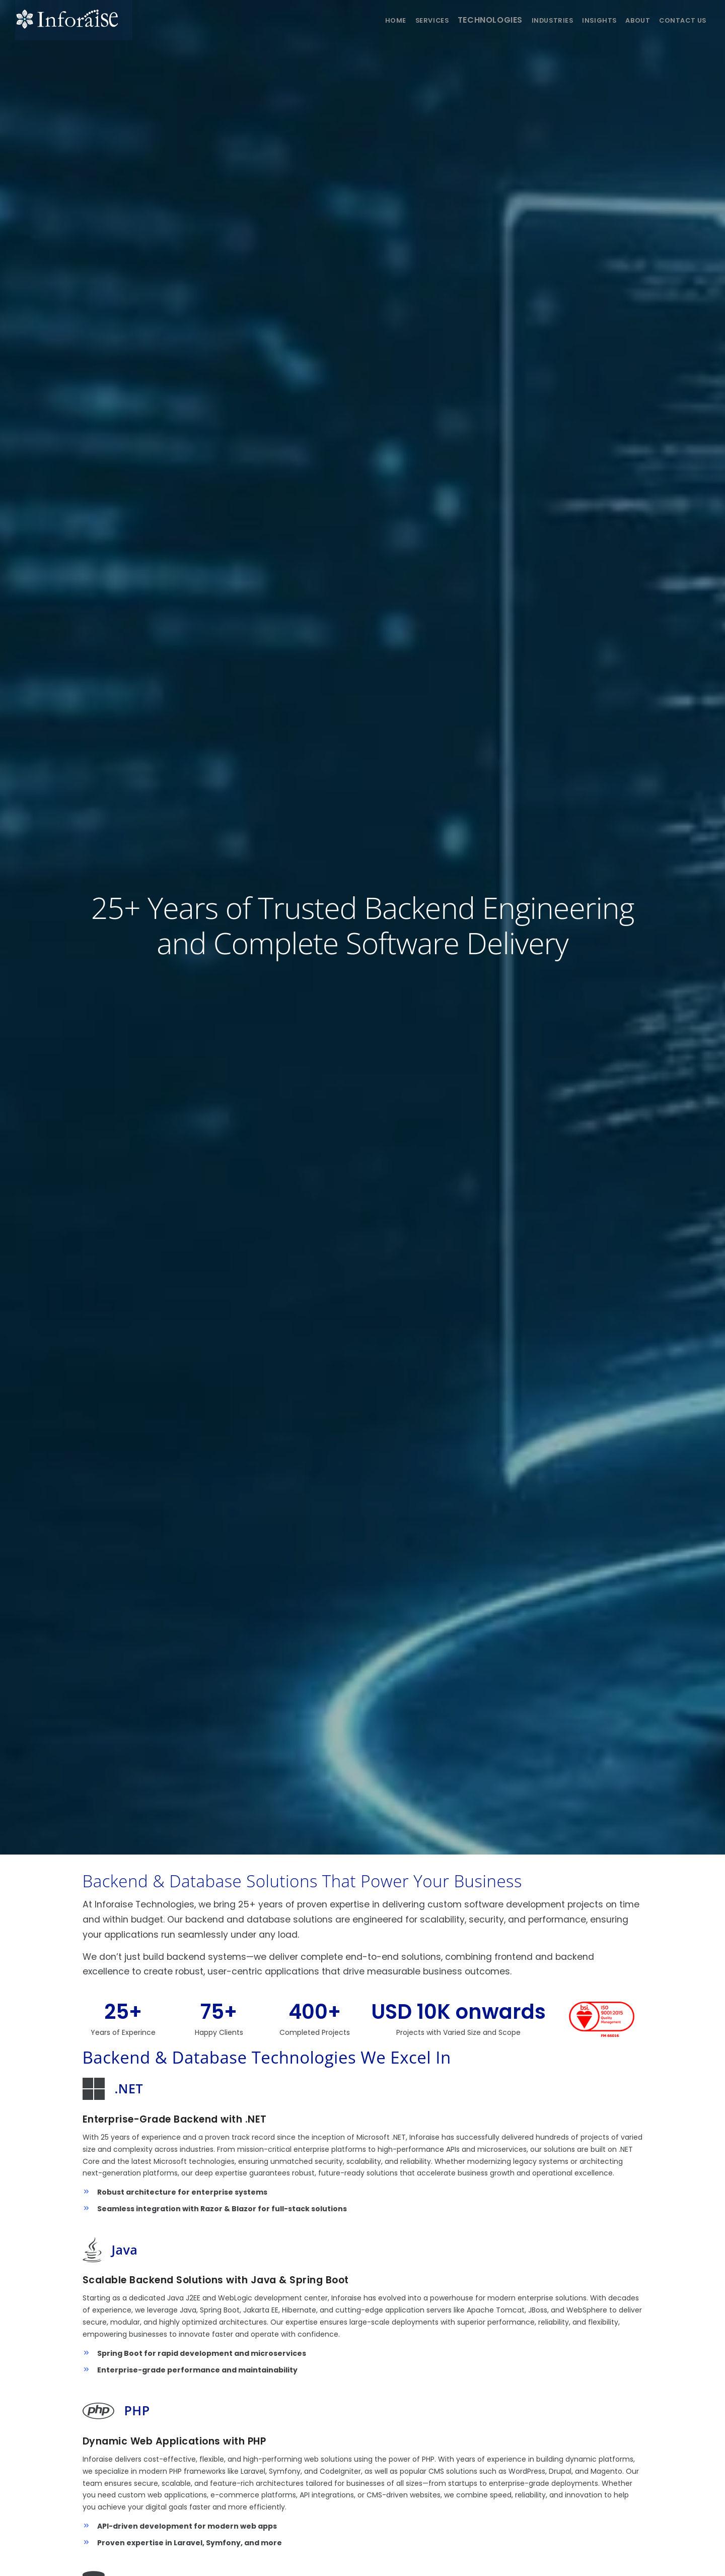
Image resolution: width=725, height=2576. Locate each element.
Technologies (468, 20)
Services (404, 20)
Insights (588, 20)
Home (363, 20)
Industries (536, 20)
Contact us (681, 20)
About (631, 20)
